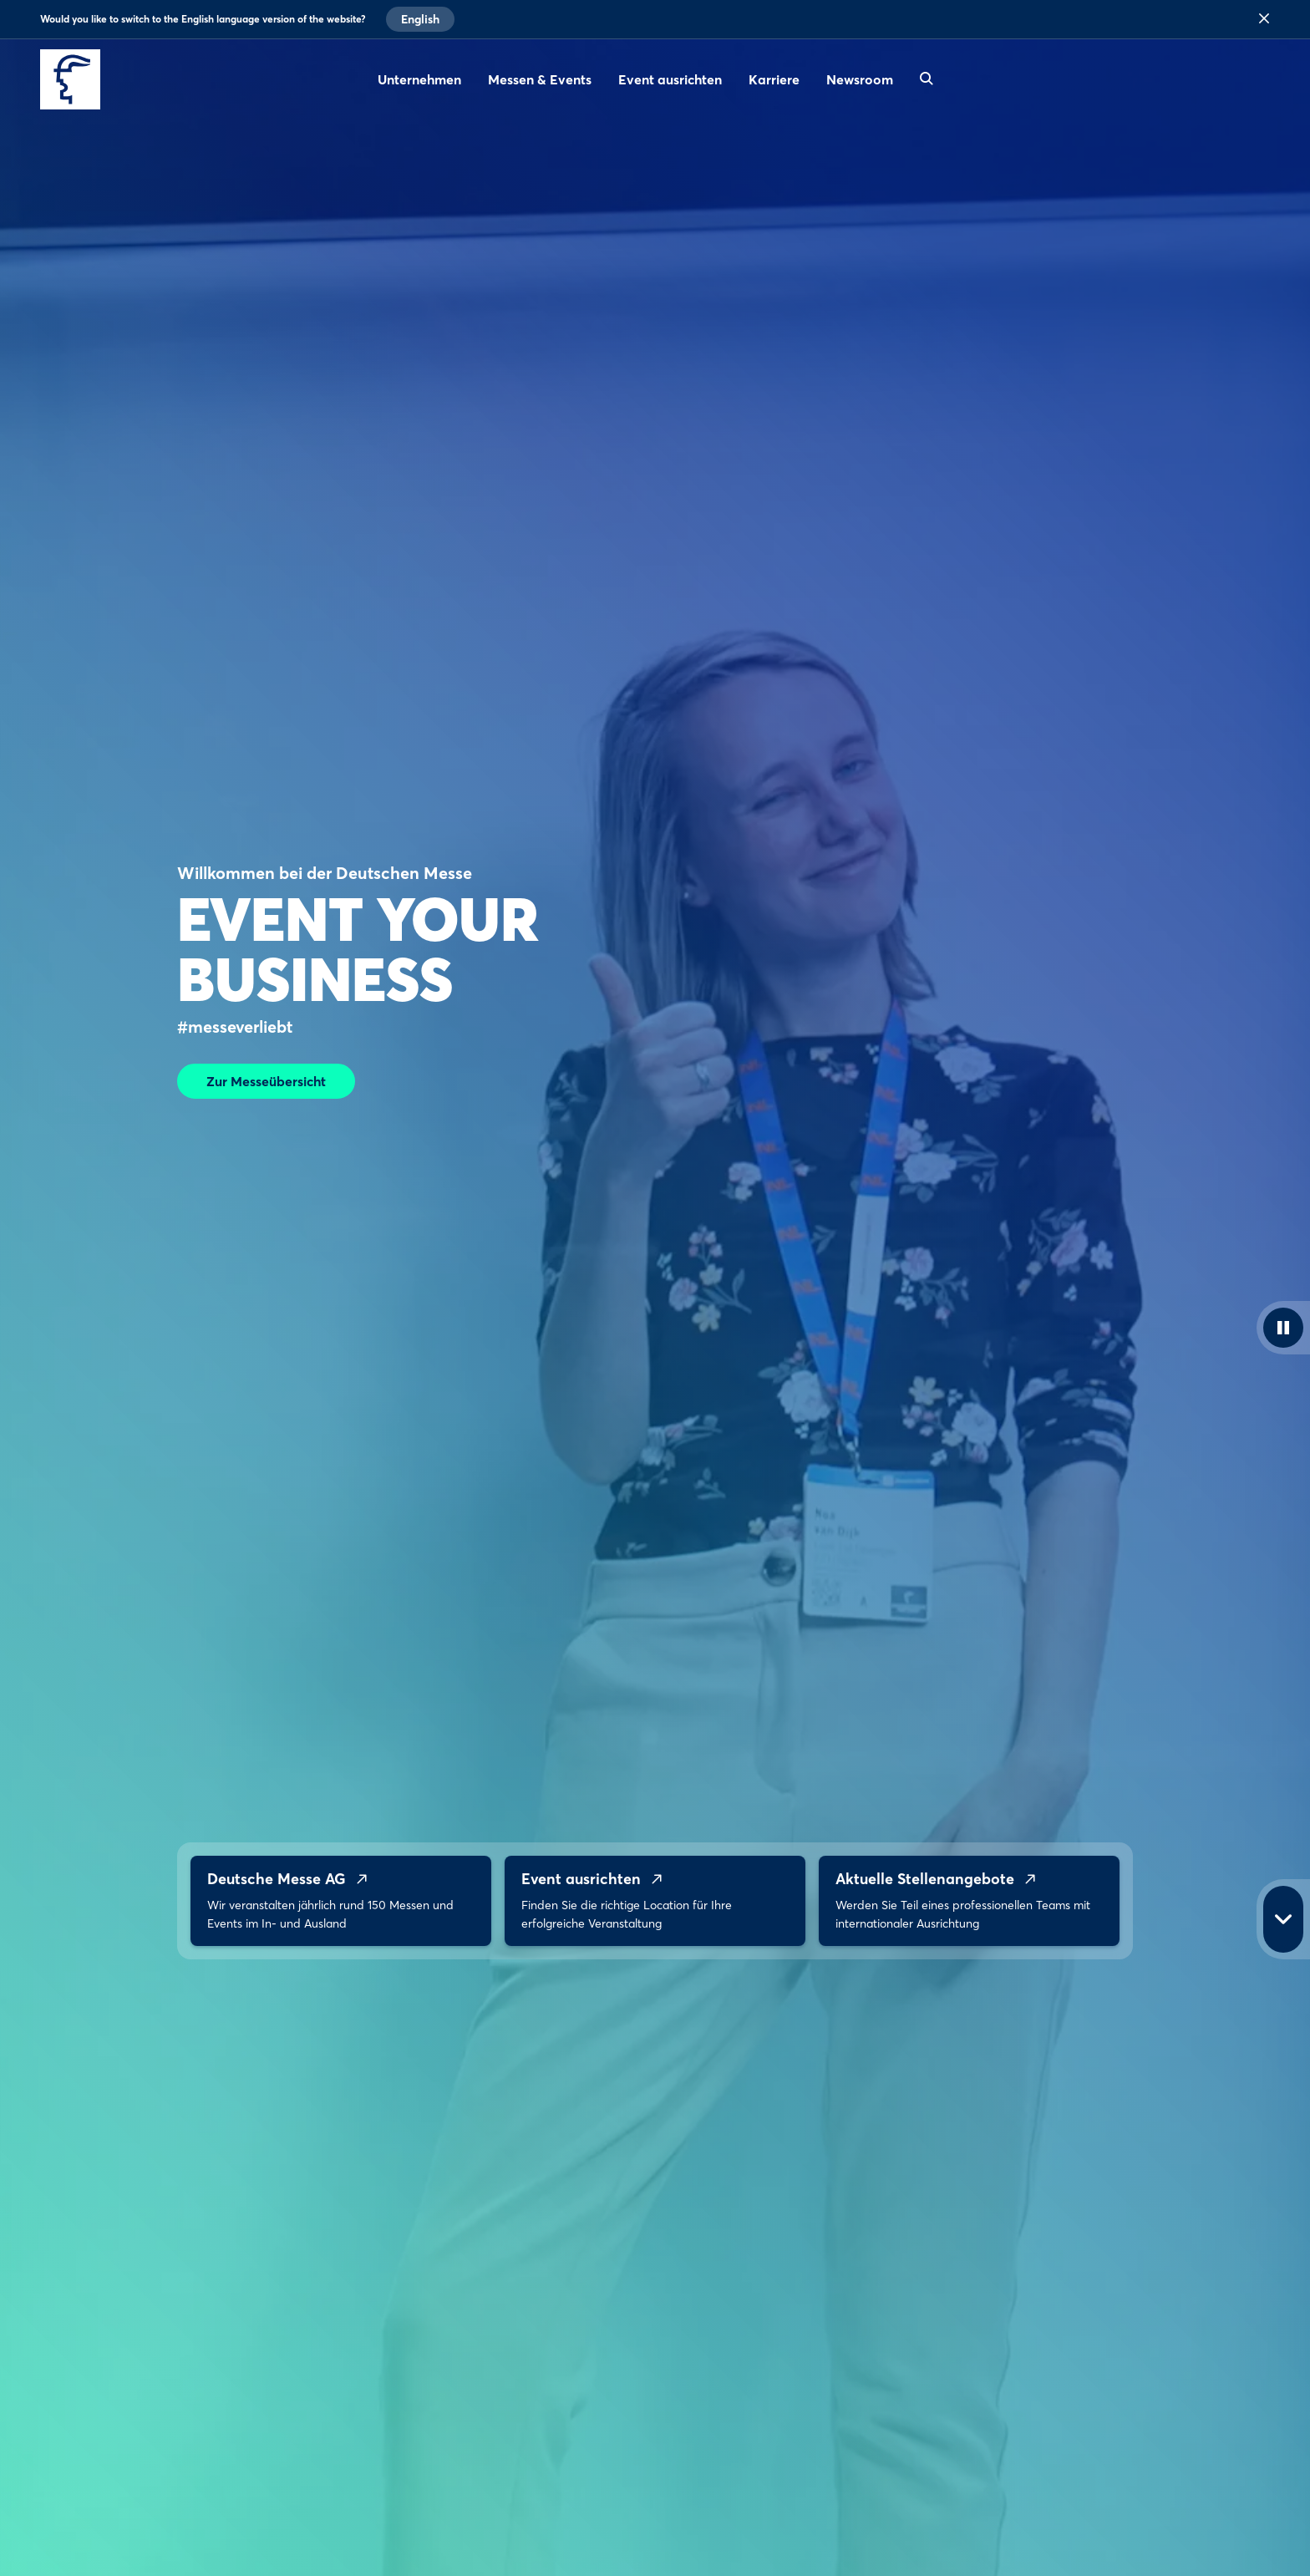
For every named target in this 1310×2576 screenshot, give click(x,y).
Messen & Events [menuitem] (540, 79)
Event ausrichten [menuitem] (670, 79)
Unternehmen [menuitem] (419, 79)
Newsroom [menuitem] (859, 79)
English (420, 19)
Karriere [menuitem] (774, 79)
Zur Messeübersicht (266, 1081)
